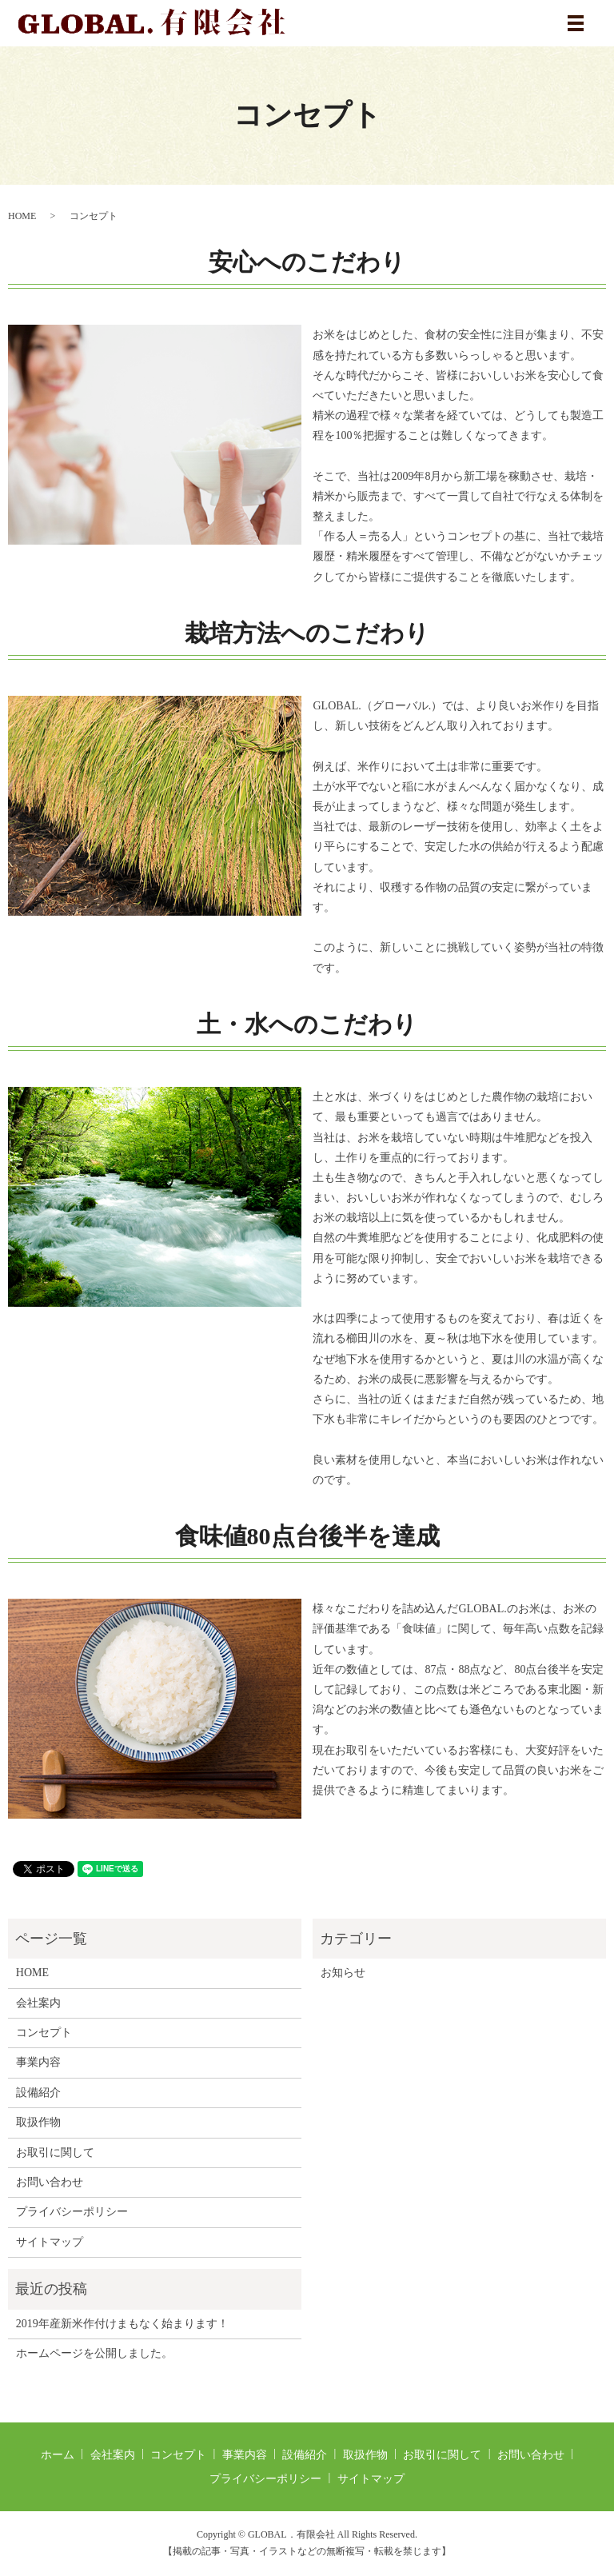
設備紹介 (38, 2093)
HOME (22, 216)
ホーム (57, 2455)
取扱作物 (38, 2122)
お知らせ (343, 1973)
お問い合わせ (49, 2182)
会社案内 (38, 2003)
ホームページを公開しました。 (94, 2353)
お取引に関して (55, 2153)
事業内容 (38, 2062)
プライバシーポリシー (72, 2212)
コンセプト (44, 2033)
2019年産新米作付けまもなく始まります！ (122, 2324)
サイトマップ (49, 2242)
